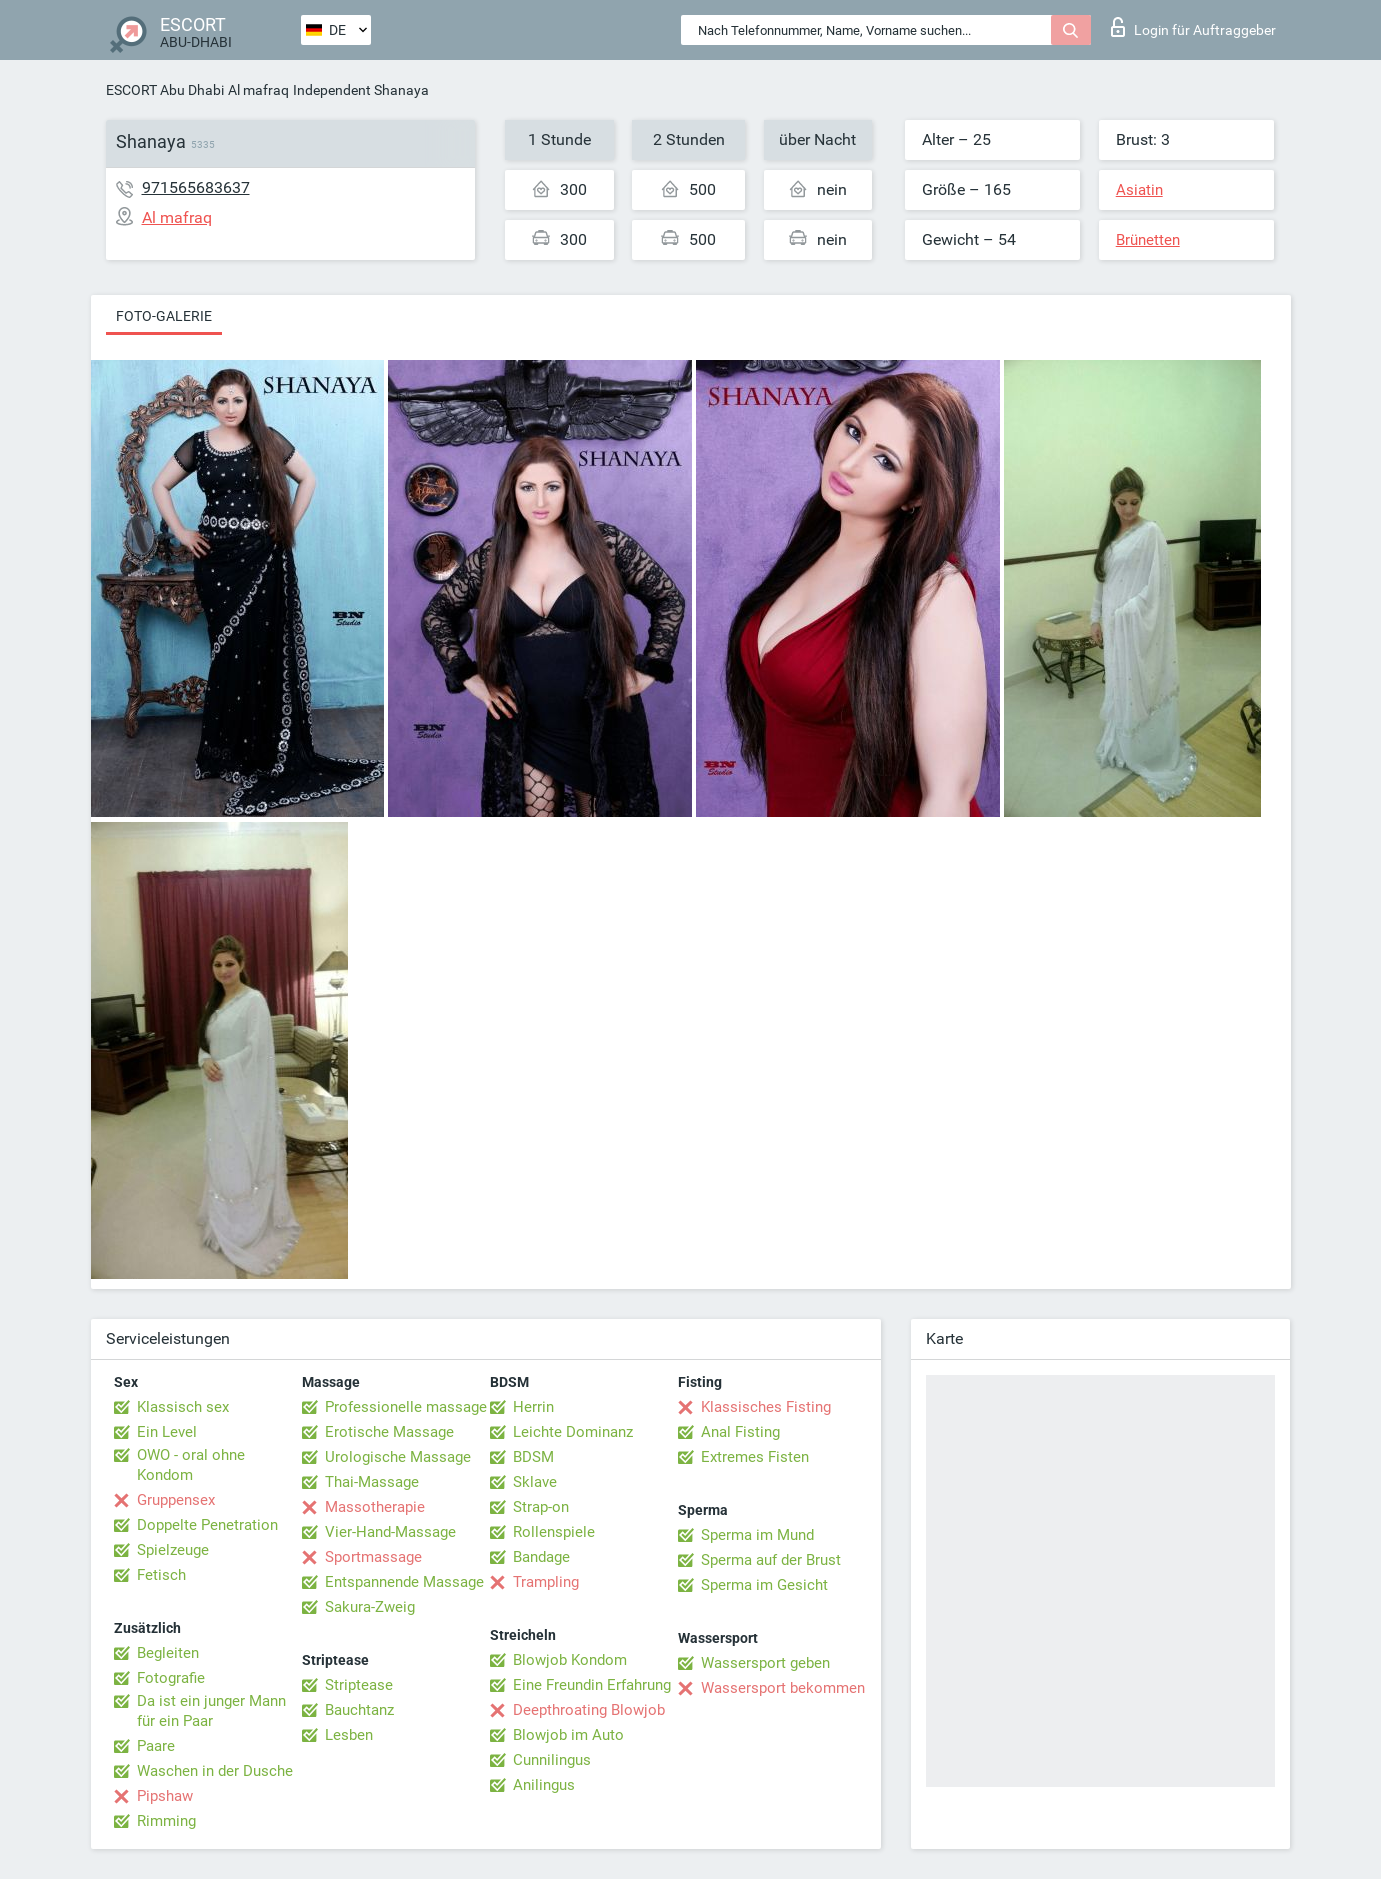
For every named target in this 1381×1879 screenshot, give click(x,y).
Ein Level (167, 1432)
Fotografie (171, 1678)
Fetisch (161, 1575)
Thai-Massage (372, 1482)
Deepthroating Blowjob (589, 1710)
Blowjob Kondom (570, 1660)
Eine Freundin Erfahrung (592, 1685)
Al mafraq (258, 90)
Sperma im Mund (757, 1535)
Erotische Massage (389, 1432)
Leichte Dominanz (573, 1432)
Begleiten (168, 1653)
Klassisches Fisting (766, 1407)
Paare (156, 1746)
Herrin (533, 1407)
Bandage (541, 1557)
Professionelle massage (406, 1407)
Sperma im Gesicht (764, 1585)
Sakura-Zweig (370, 1607)
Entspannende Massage (404, 1582)
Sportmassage (373, 1557)
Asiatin (1139, 190)
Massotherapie (375, 1507)
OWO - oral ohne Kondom (191, 1465)
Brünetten (1148, 240)
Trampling (546, 1582)
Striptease (359, 1685)
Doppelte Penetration (207, 1525)
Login (1193, 27)
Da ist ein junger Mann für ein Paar (211, 1711)
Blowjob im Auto (568, 1735)
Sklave (535, 1482)
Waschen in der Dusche (215, 1771)
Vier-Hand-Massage (390, 1532)
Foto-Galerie (164, 316)
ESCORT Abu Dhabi (165, 90)
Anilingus (544, 1785)
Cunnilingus (552, 1760)
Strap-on (541, 1507)
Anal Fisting (740, 1432)
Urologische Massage (398, 1457)
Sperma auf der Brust (771, 1560)
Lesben (349, 1735)
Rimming (166, 1821)
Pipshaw (165, 1796)
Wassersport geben (765, 1663)
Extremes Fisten (755, 1457)
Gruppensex (176, 1500)
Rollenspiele (554, 1532)
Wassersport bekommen (783, 1688)
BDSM (533, 1457)
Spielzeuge (173, 1550)
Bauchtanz (359, 1710)
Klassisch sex (183, 1407)
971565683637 (196, 187)
